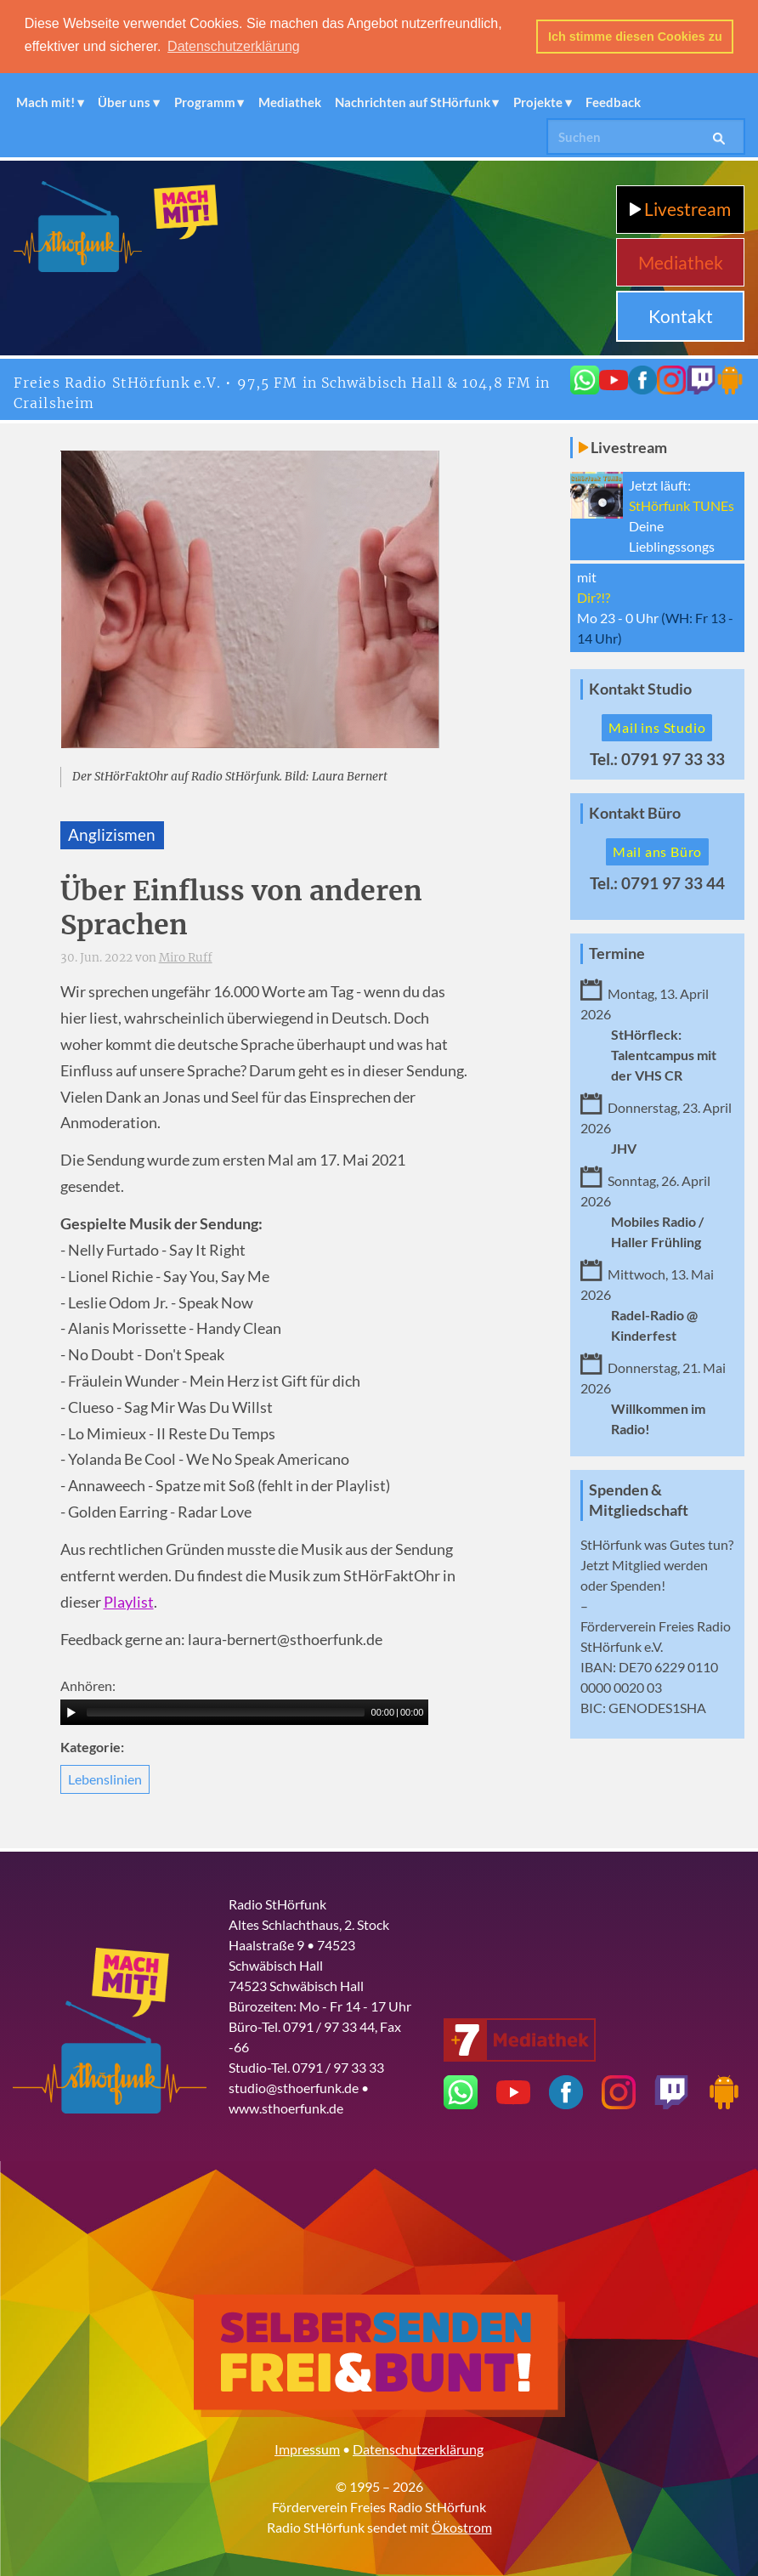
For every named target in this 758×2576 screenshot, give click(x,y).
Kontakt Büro (635, 813)
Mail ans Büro (657, 851)
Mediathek (289, 102)
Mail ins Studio (656, 727)
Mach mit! (45, 102)
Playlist (129, 1601)
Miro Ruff (185, 957)
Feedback (613, 102)
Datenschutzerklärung (418, 2449)
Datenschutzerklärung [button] (233, 46)
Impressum (307, 2449)
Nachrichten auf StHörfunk (412, 102)
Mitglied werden (660, 1565)
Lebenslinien (105, 1779)
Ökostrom (462, 2527)
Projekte (538, 102)
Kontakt (680, 315)
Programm (204, 102)
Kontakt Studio (640, 689)
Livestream (680, 208)
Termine (617, 953)
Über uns (124, 102)
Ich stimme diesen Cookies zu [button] (635, 36)
